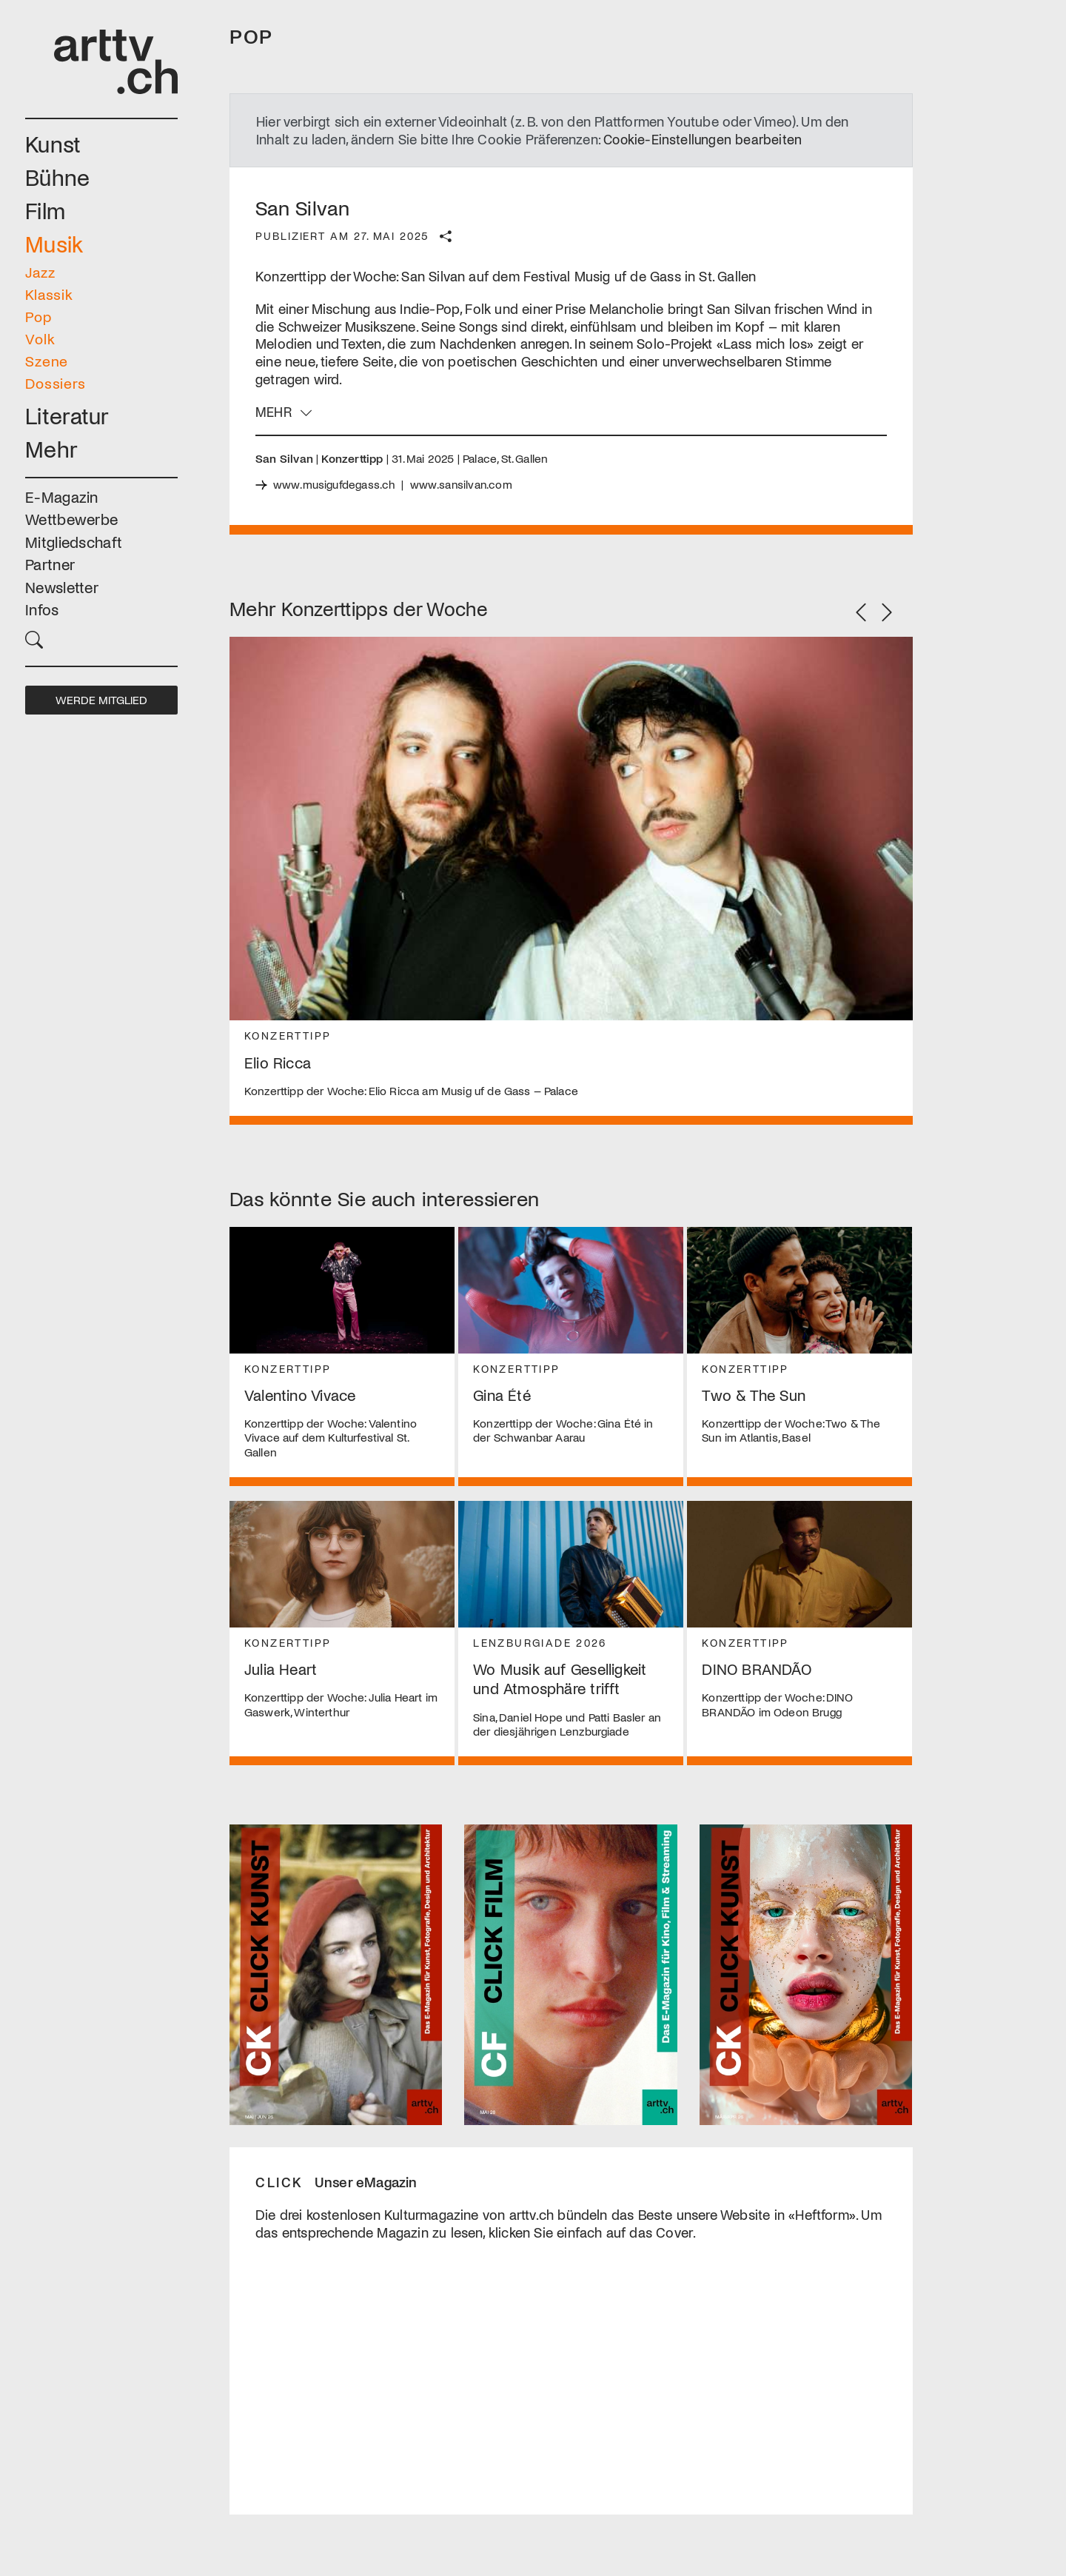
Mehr (51, 448)
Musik (54, 243)
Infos (42, 609)
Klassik (49, 294)
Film (45, 210)
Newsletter (61, 587)
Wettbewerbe (71, 518)
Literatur (67, 415)
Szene (46, 360)
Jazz (40, 272)
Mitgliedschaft (73, 541)
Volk (40, 338)
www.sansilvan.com (462, 484)
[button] (101, 638)
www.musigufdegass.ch (334, 484)
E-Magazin (61, 496)
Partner (50, 564)
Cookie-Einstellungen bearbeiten (704, 138)
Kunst (53, 143)
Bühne (57, 176)
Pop (38, 316)
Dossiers (55, 383)
